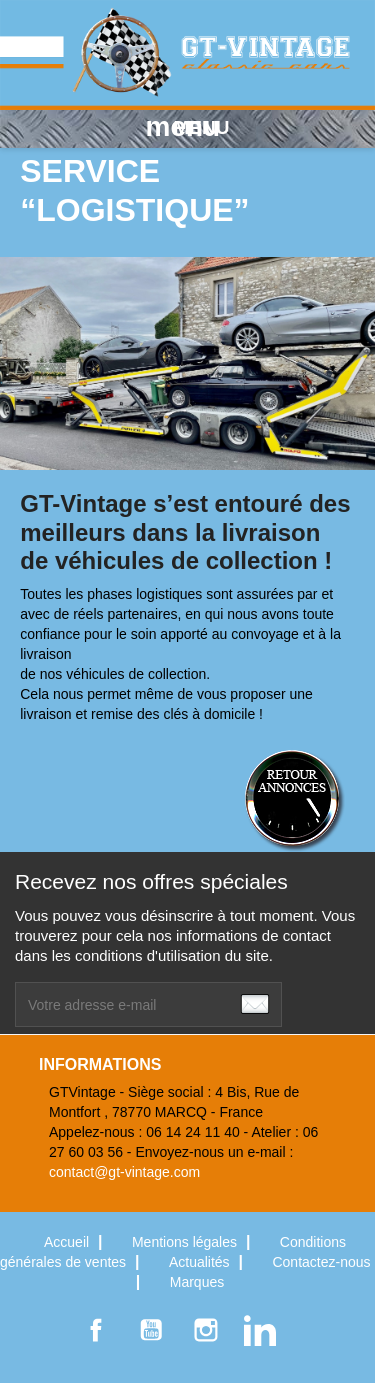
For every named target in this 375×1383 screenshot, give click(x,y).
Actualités (201, 1262)
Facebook (96, 1330)
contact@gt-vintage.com (124, 1172)
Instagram (206, 1330)
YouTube (151, 1330)
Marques (197, 1282)
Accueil (68, 1242)
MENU (188, 127)
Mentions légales (186, 1242)
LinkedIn (260, 1330)
